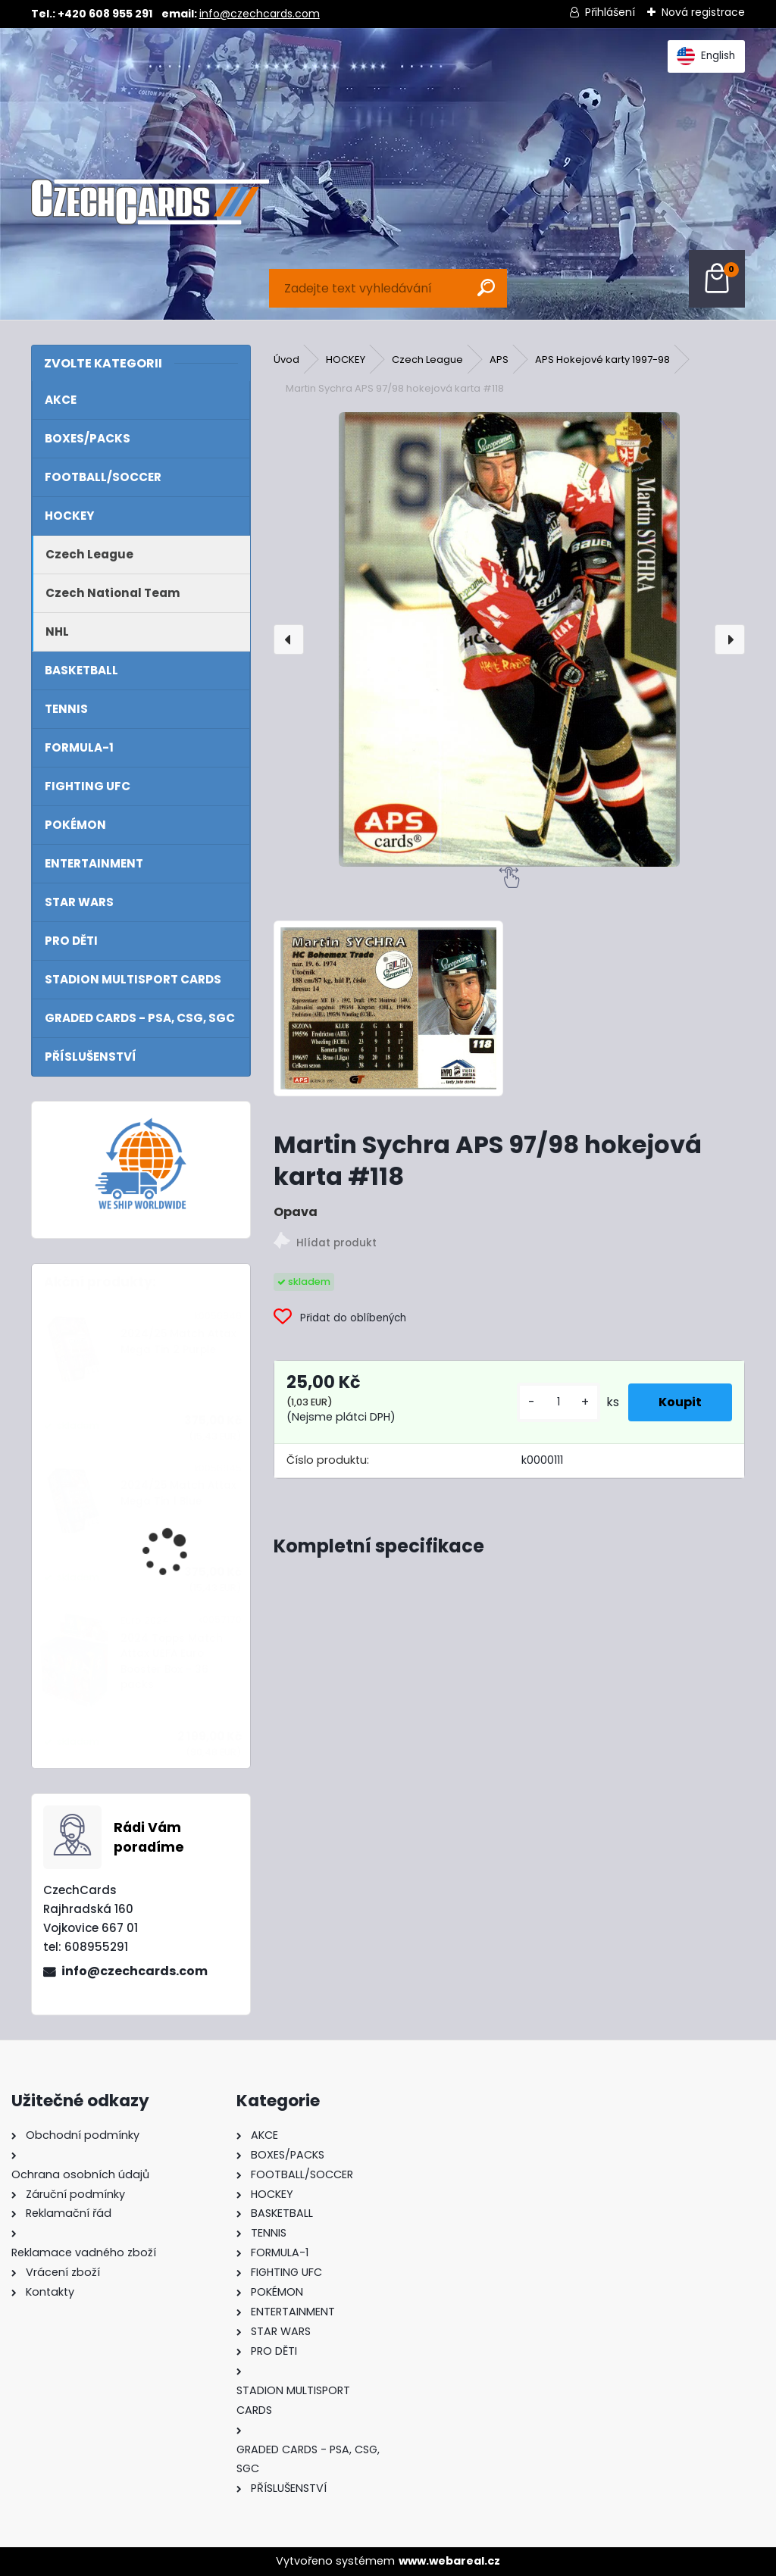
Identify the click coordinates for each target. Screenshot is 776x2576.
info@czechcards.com (259, 13)
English (706, 56)
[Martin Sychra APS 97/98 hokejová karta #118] (509, 639)
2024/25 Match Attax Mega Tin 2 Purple (178, 1341)
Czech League (427, 359)
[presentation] (289, 639)
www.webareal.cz (449, 2560)
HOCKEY (345, 359)
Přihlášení (610, 12)
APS (499, 359)
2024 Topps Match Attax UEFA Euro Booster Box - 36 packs (171, 1661)
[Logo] (150, 202)
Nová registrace (703, 12)
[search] (486, 287)
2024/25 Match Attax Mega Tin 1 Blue (178, 1493)
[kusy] (558, 1402)
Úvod (286, 359)
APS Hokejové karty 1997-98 (602, 359)
